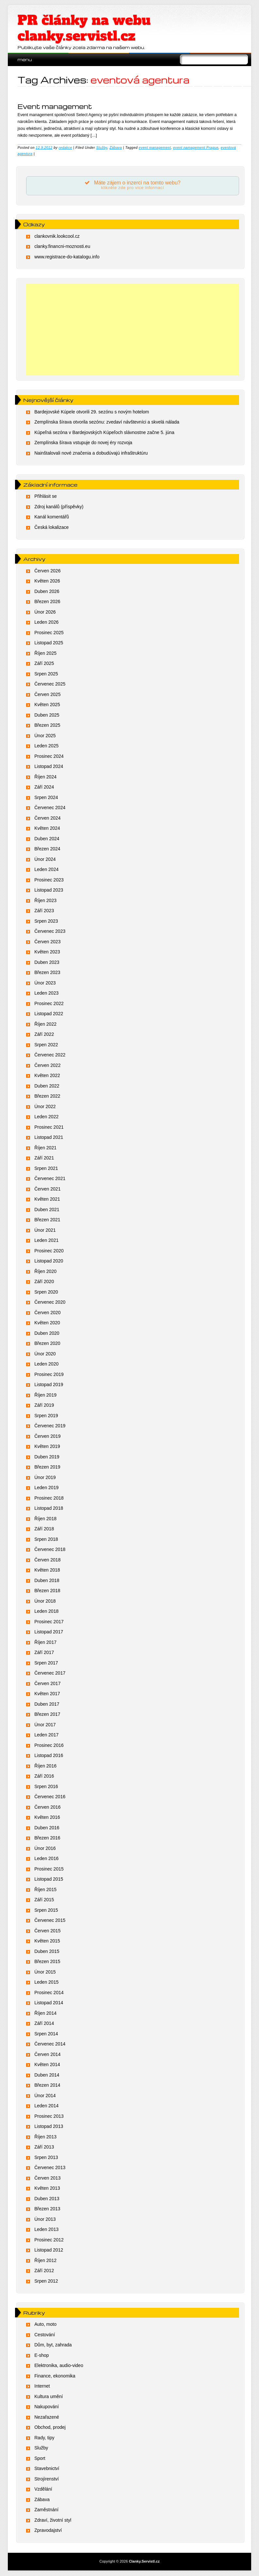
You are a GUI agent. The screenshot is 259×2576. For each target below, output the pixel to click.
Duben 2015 (46, 1951)
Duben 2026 (46, 591)
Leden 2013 (46, 2229)
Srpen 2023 (46, 921)
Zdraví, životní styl (52, 2520)
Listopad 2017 (48, 1632)
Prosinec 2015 (49, 1869)
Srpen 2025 (46, 674)
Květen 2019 (47, 1446)
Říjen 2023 (45, 900)
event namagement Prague (196, 147)
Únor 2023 (45, 983)
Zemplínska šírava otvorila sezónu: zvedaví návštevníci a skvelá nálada (106, 422)
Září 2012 (44, 2270)
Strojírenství (46, 2479)
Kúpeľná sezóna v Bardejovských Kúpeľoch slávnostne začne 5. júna (104, 432)
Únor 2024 (45, 859)
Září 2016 (44, 1776)
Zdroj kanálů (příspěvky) (58, 507)
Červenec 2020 (49, 1302)
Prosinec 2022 (49, 1003)
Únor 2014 (45, 2095)
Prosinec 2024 (49, 756)
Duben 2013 (46, 2199)
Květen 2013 (47, 2188)
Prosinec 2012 (49, 2240)
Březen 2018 (47, 1590)
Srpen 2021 (46, 1168)
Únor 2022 (45, 1106)
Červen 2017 (47, 1683)
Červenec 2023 (49, 931)
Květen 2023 (47, 952)
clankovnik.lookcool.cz (57, 236)
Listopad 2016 (48, 1755)
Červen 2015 (47, 1931)
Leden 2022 (46, 1117)
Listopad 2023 (48, 890)
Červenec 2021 (49, 1178)
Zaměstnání (46, 2510)
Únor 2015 (45, 1972)
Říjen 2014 (45, 2013)
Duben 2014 (46, 2075)
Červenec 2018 (49, 1549)
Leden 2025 (46, 746)
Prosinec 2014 (49, 1992)
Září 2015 (44, 1900)
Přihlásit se (45, 496)
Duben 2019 (46, 1457)
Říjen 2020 (45, 1271)
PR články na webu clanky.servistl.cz (84, 28)
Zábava (115, 147)
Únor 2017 (45, 1725)
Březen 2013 (47, 2209)
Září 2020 (44, 1281)
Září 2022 (44, 1034)
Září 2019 (44, 1405)
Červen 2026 (47, 571)
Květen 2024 (47, 828)
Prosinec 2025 (49, 632)
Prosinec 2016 (49, 1745)
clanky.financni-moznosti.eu (62, 247)
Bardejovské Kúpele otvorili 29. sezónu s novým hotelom (91, 412)
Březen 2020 (47, 1343)
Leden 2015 (46, 1982)
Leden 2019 (46, 1487)
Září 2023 (44, 911)
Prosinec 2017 (49, 1622)
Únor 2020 (45, 1354)
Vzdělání (43, 2489)
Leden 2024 (46, 869)
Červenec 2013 (49, 2167)
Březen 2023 (47, 972)
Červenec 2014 (49, 2044)
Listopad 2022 (48, 1014)
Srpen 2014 (46, 2034)
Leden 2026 (46, 622)
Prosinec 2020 (49, 1251)
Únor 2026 (45, 612)
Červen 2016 (47, 1807)
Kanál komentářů (51, 517)
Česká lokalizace (51, 527)
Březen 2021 (47, 1220)
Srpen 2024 (46, 797)
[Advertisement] (132, 330)
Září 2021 (44, 1158)
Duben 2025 (46, 715)
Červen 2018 (47, 1560)
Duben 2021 (46, 1209)
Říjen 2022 (45, 1024)
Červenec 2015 (49, 1920)
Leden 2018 (46, 1611)
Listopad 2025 (48, 643)
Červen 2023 (47, 942)
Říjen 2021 (45, 1148)
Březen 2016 (47, 1838)
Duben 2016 (46, 1828)
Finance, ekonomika (54, 2376)
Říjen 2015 (45, 1889)
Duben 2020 (46, 1333)
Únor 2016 (45, 1848)
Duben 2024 (46, 839)
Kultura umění (48, 2396)
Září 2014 (44, 2023)
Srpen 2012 (46, 2281)
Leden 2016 (46, 1858)
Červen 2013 (47, 2178)
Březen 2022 (47, 1096)
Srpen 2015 (46, 1910)
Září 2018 (44, 1529)
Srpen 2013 (46, 2157)
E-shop (41, 2355)
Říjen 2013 (45, 2137)
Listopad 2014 (48, 2003)
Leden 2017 (46, 1735)
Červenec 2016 (49, 1797)
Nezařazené (46, 2417)
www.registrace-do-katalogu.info (66, 257)
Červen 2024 (47, 818)
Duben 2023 (46, 962)
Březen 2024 (47, 849)
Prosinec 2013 (49, 2116)
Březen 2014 (47, 2085)
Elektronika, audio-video (58, 2366)
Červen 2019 (47, 1436)
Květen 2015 (47, 1941)
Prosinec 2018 (49, 1498)
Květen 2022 (47, 1075)
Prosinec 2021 (49, 1127)
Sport (39, 2458)
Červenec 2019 (49, 1426)
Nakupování (46, 2407)
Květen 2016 (47, 1817)
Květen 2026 (47, 581)
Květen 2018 (47, 1570)
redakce (65, 147)
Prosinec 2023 (49, 880)
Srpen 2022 (46, 1045)
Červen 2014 (47, 2054)
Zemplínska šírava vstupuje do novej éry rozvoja (83, 442)
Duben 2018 (46, 1580)
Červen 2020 (47, 1312)
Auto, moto (45, 2324)
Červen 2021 (47, 1189)
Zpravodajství (48, 2530)
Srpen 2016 (46, 1786)
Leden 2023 (46, 993)
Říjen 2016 (45, 1766)
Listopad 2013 (48, 2126)
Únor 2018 (45, 1601)
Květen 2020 (47, 1323)
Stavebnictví (46, 2469)
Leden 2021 (46, 1240)
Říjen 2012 (45, 2260)
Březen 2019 (47, 1467)
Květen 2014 (47, 2064)
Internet (42, 2386)
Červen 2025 (47, 694)
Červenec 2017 (49, 1673)
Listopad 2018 (48, 1508)
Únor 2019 (45, 1477)
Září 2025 (44, 663)
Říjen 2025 (45, 653)
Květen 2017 (47, 1694)
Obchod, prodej (50, 2427)
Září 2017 (44, 1652)
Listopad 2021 (48, 1137)
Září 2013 (44, 2147)
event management (155, 147)
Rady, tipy (44, 2438)
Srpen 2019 (46, 1416)
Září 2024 (44, 787)
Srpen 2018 (46, 1539)
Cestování (44, 2335)
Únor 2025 (45, 736)
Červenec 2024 (49, 807)
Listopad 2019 (48, 1384)
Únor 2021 (45, 1230)
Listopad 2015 (48, 1879)
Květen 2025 (47, 704)
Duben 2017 (46, 1704)
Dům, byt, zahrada (53, 2345)
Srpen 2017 (46, 1663)
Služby (101, 147)
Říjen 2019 (45, 1395)
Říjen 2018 (45, 1519)
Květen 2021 (47, 1199)
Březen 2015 (47, 1961)
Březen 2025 (47, 725)
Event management (55, 106)
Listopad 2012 (48, 2250)
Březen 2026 (47, 601)
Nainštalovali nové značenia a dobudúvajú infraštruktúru (91, 453)
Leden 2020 (46, 1364)
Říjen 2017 (45, 1642)
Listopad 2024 (48, 766)
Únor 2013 (45, 2219)
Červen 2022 (47, 1065)
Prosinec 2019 (49, 1374)
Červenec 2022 (49, 1055)
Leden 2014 (46, 2106)
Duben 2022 (46, 1086)
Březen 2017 (47, 1714)
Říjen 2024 (45, 777)
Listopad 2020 (48, 1261)
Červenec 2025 (49, 684)
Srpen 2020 (46, 1292)
